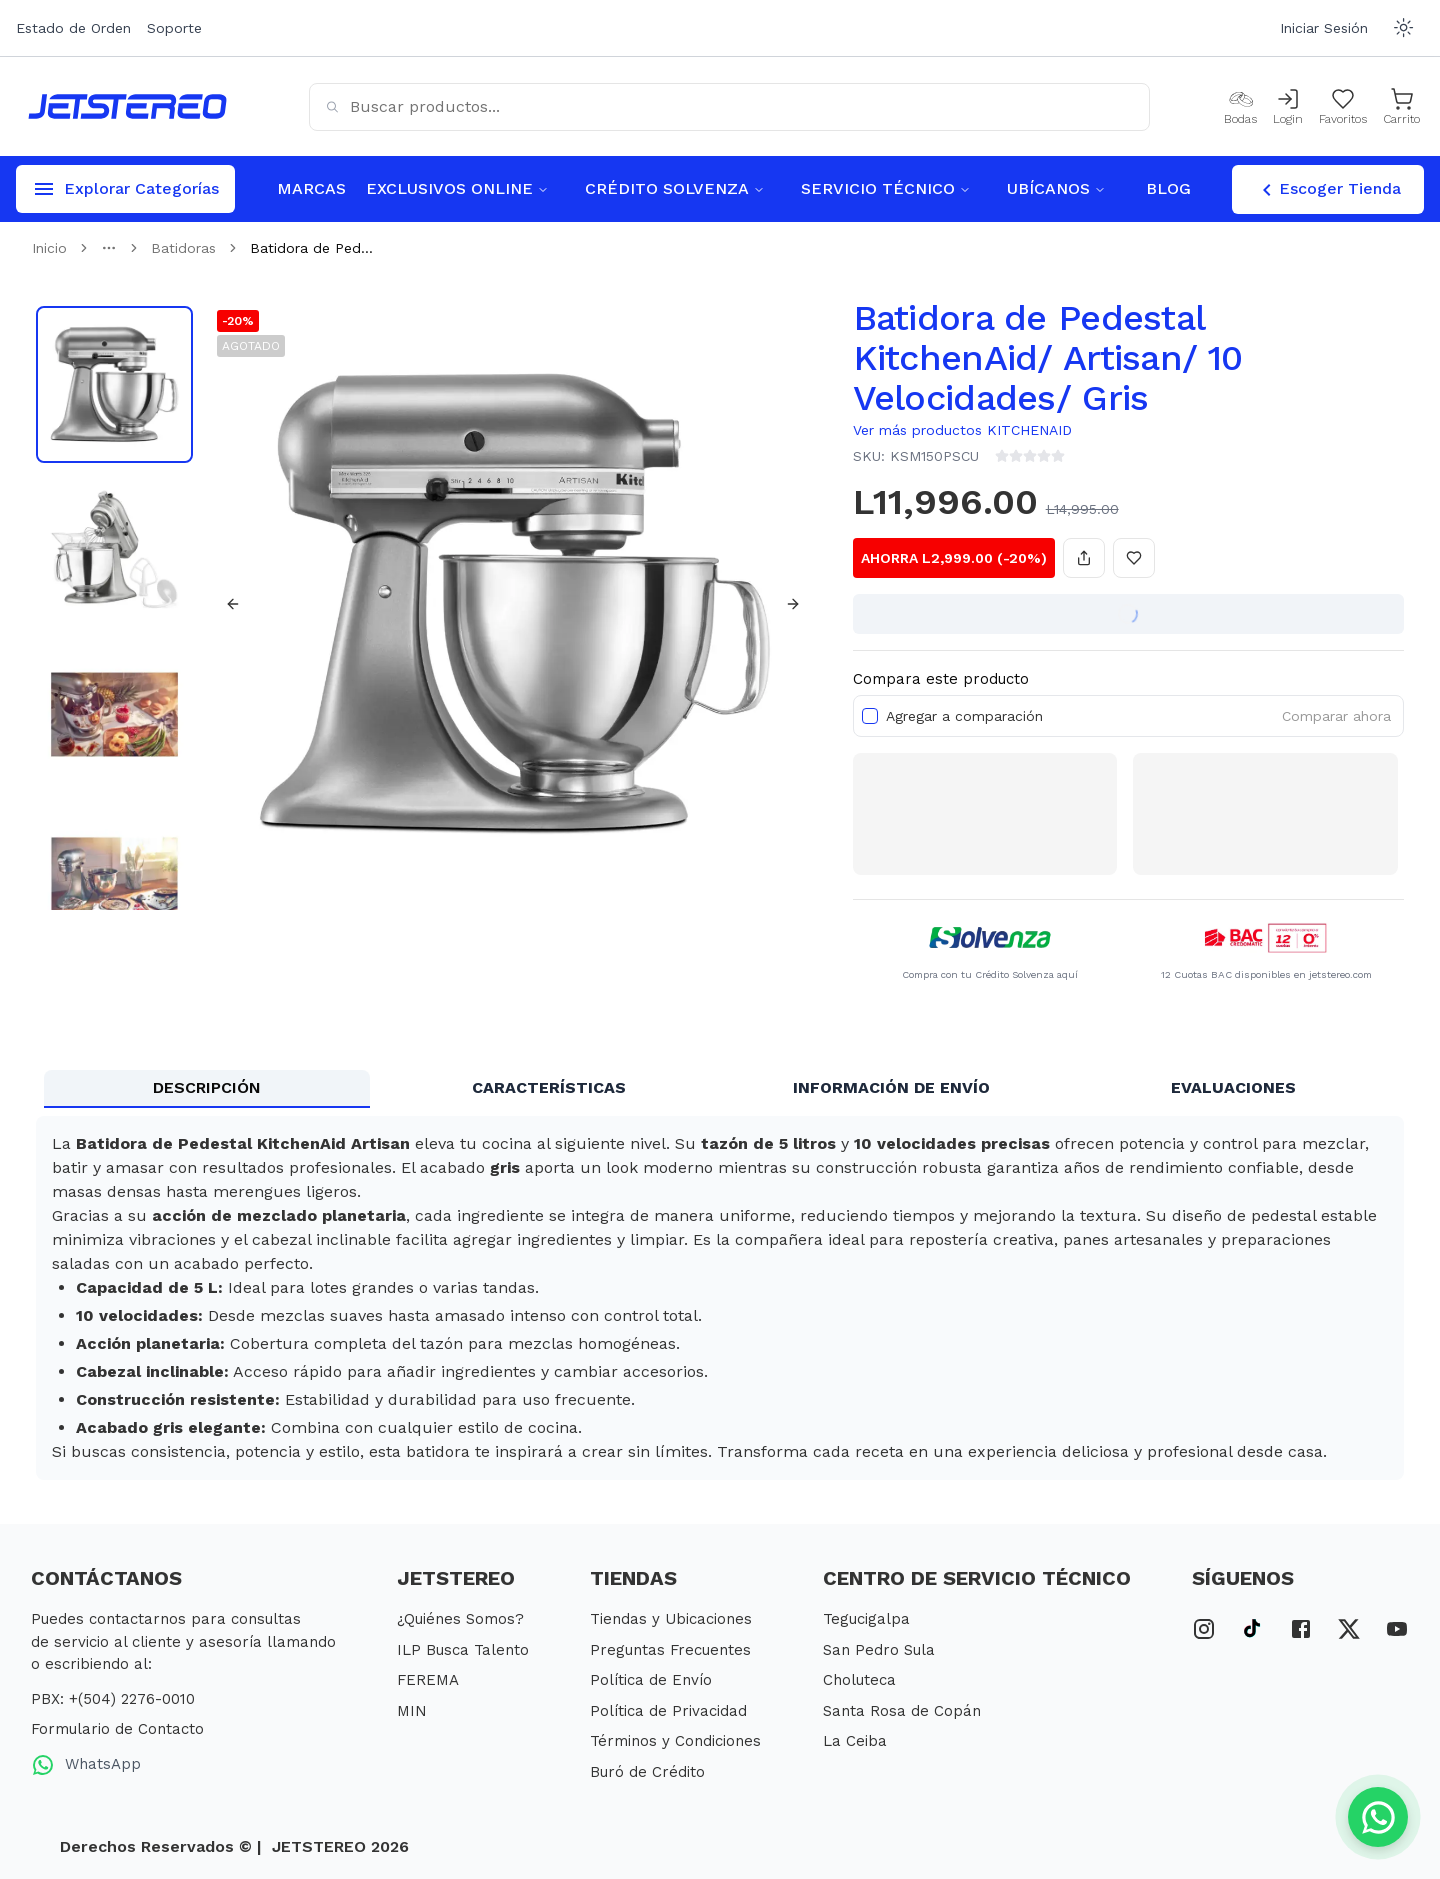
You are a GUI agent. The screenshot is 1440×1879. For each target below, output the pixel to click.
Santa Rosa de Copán (902, 1711)
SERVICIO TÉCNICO (886, 188)
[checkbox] (870, 716)
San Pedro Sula (879, 1650)
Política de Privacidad (668, 1711)
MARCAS (311, 188)
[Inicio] (127, 106)
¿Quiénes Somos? (460, 1619)
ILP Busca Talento (463, 1650)
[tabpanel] (720, 1298)
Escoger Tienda (1328, 190)
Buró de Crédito (647, 1772)
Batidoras (183, 248)
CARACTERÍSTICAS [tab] (549, 1087)
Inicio (49, 248)
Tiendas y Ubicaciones (671, 1619)
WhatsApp (86, 1765)
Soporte (174, 28)
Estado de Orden (73, 28)
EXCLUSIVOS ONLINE (457, 188)
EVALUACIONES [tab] (1233, 1087)
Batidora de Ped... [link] (311, 248)
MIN (412, 1711)
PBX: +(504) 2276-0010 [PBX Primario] (113, 1699)
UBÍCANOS (1056, 188)
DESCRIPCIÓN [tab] (207, 1087)
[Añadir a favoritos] (1134, 558)
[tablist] (720, 1089)
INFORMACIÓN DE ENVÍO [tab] (891, 1087)
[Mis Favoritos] (1343, 107)
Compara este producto (941, 679)
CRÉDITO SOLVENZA (675, 188)
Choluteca (859, 1680)
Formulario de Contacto (117, 1729)
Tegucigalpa (866, 1619)
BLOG (1168, 188)
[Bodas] (1240, 107)
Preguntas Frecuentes (670, 1650)
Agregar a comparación (964, 716)
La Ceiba (855, 1741)
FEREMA (428, 1680)
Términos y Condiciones (675, 1741)
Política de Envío (651, 1680)
